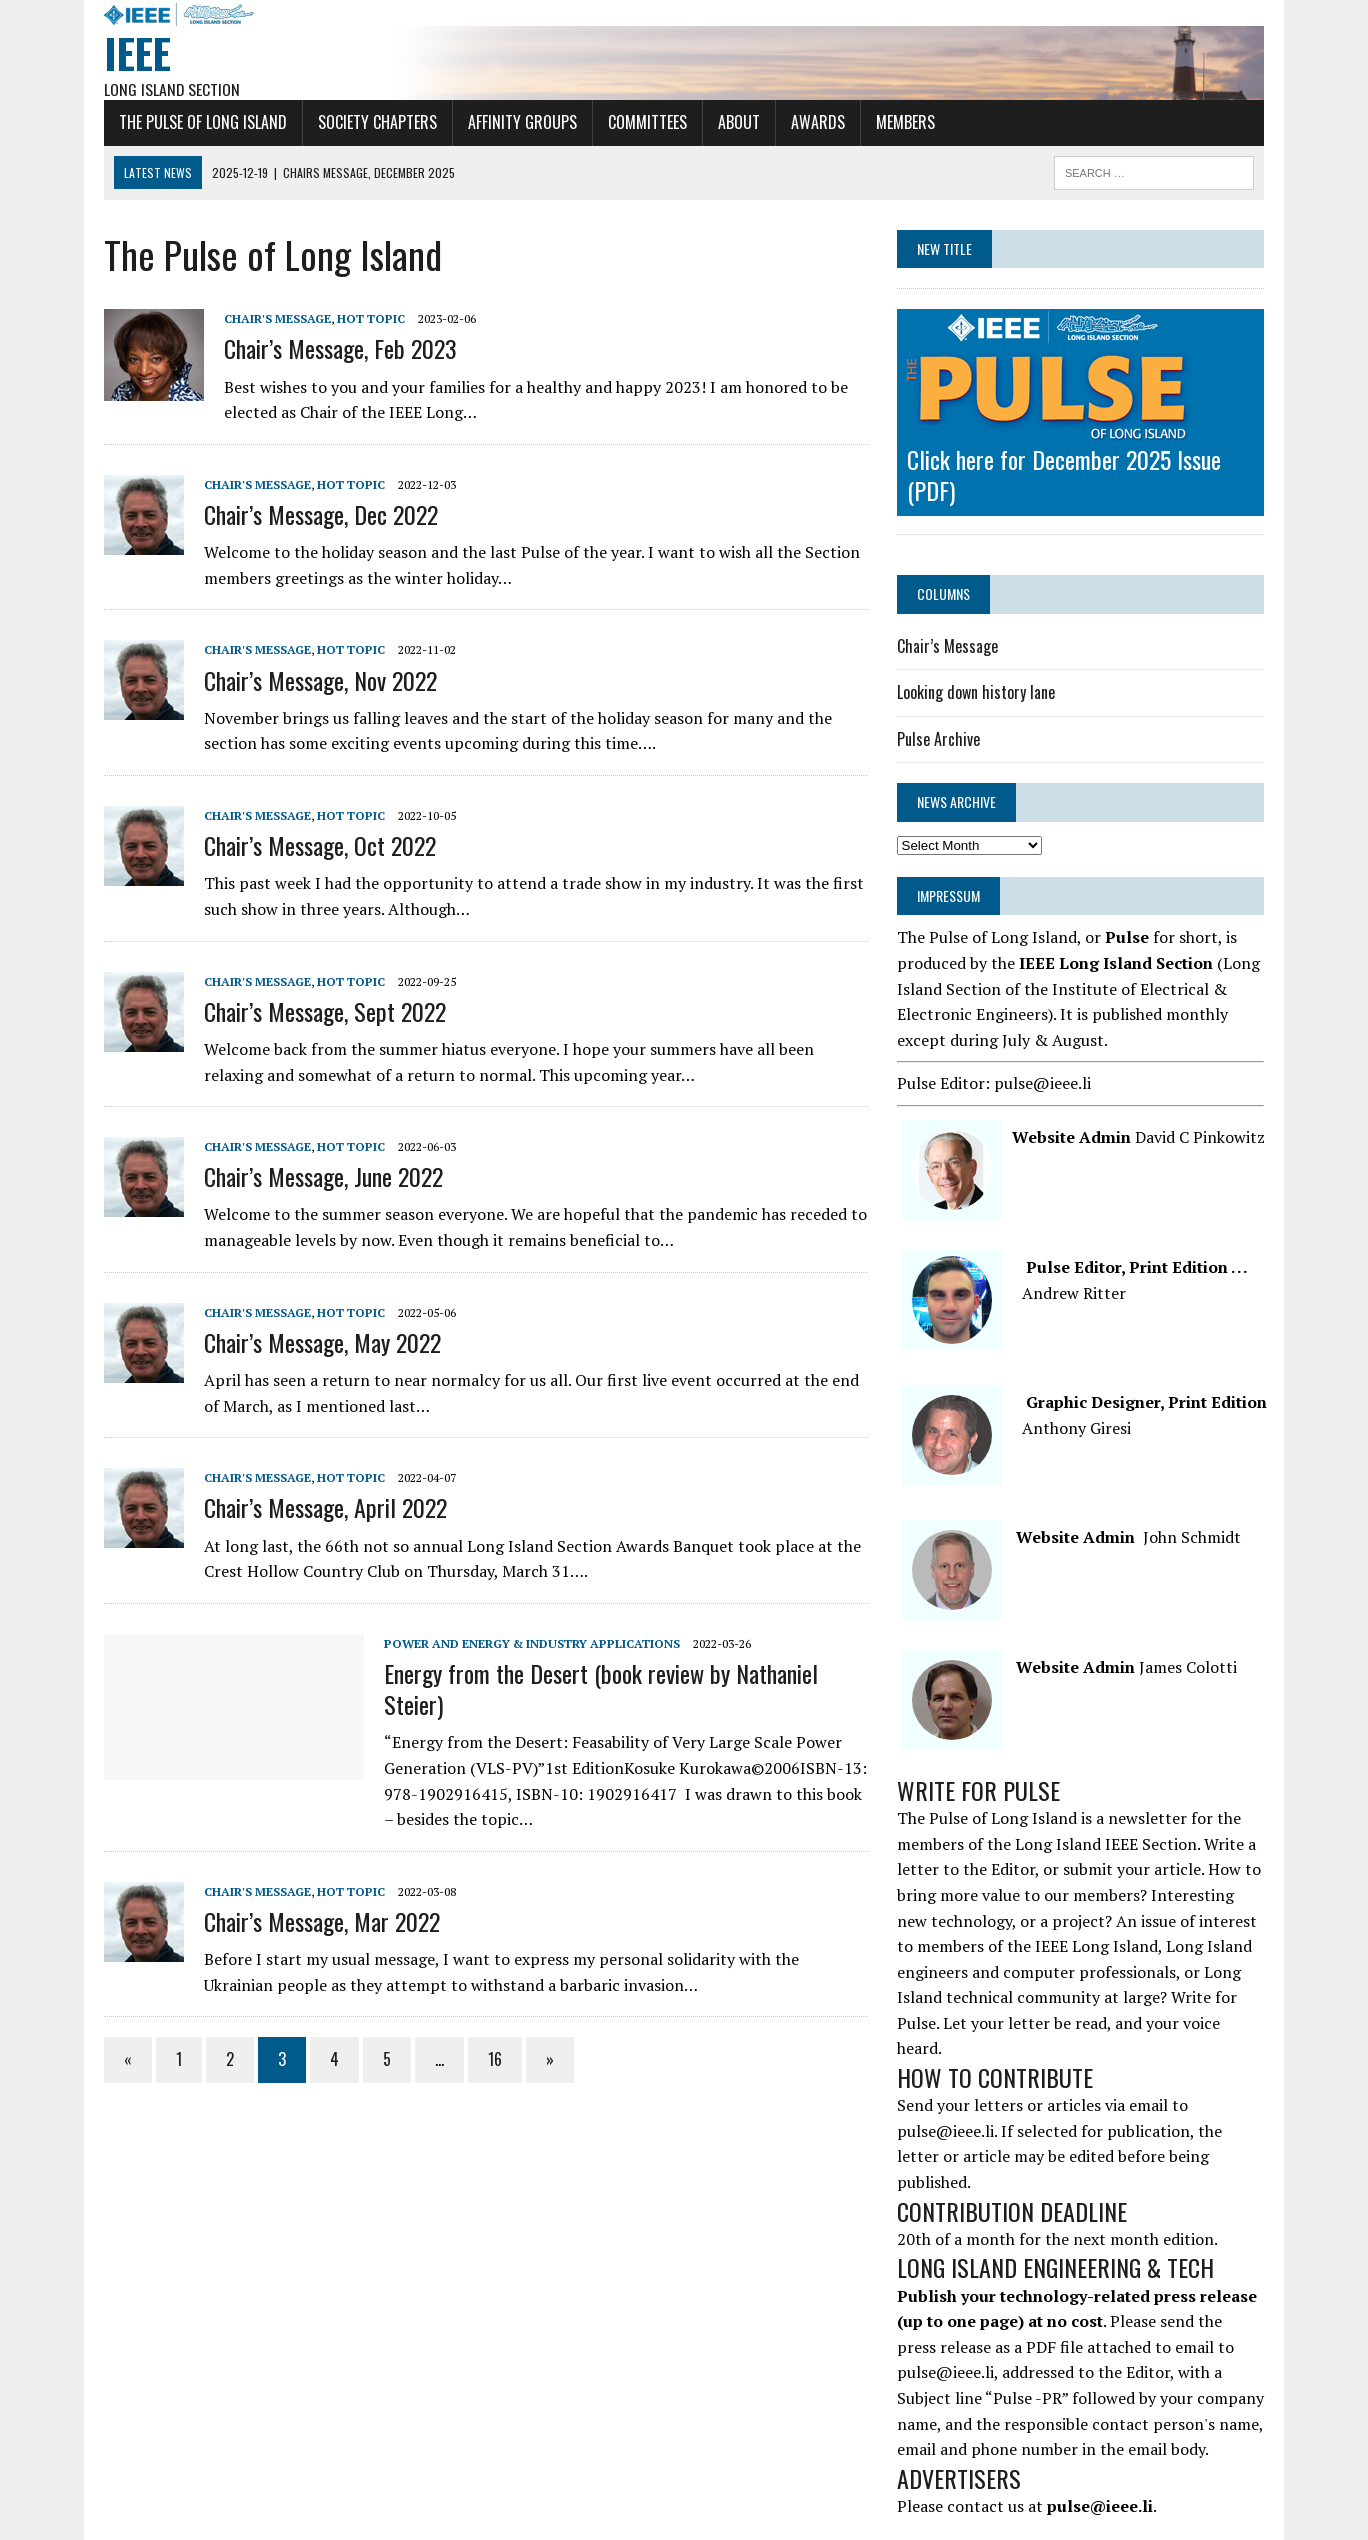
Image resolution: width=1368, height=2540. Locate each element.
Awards (808, 123)
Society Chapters (367, 123)
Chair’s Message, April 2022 (315, 1508)
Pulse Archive (941, 740)
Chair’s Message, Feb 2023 (330, 349)
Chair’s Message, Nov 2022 (310, 680)
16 (485, 2060)
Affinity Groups (512, 123)
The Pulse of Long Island (193, 123)
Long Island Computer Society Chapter (684, 2501)
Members (895, 123)
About (729, 123)
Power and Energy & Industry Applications (522, 1643)
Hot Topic (361, 319)
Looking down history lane (979, 693)
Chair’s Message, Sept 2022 (315, 1011)
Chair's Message (267, 319)
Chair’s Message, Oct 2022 (310, 846)
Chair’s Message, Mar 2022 (312, 1922)
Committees (637, 123)
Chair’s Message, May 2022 (312, 1343)
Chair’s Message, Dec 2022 (311, 515)
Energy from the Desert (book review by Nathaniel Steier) (591, 1689)
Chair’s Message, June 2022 (313, 1177)
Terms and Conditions (580, 2527)
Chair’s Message (950, 646)
